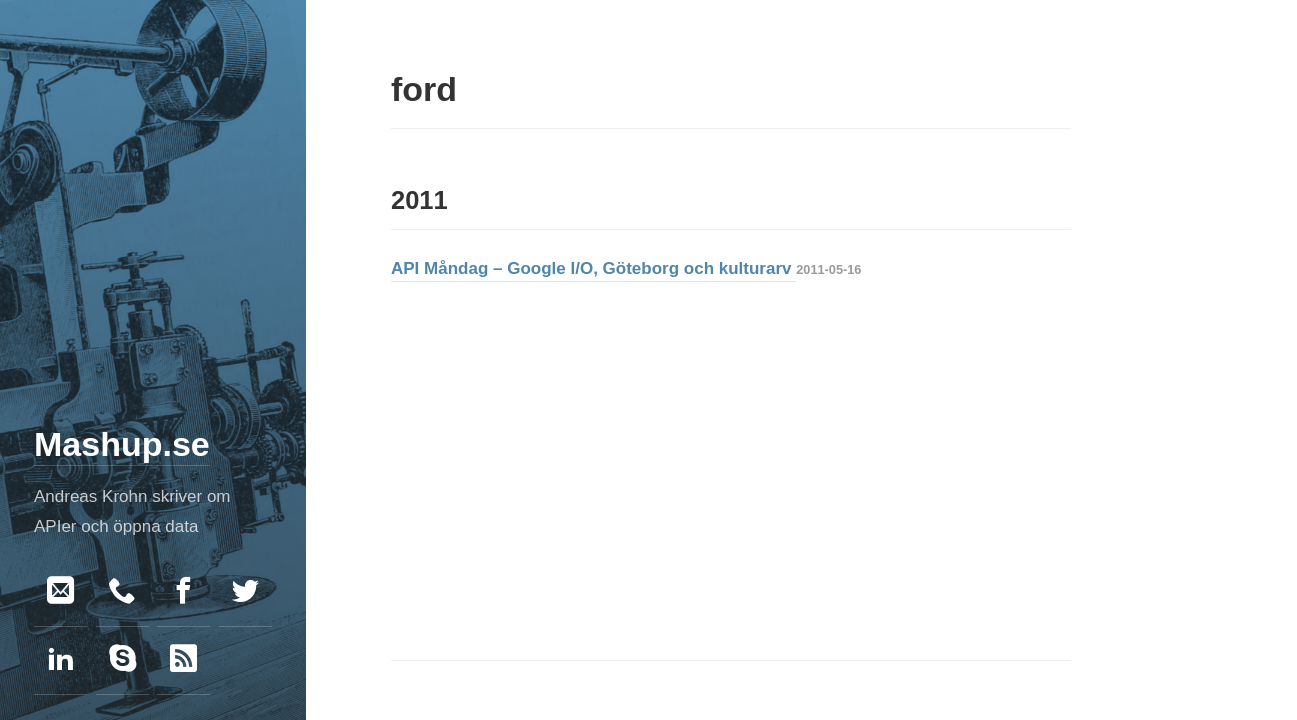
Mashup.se (122, 444)
